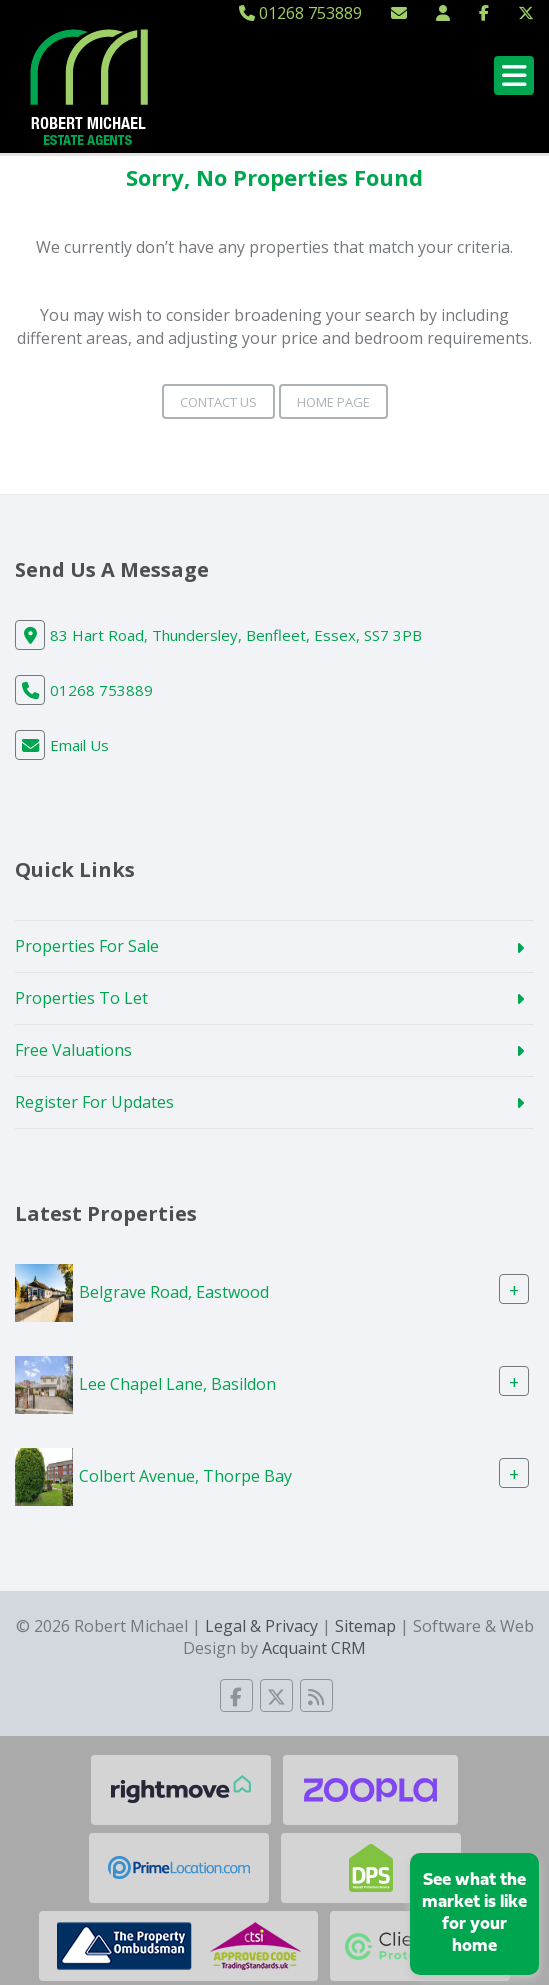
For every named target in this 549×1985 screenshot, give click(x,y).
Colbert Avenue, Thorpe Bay (185, 1476)
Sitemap (365, 1626)
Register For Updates (94, 1102)
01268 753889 (300, 13)
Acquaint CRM (314, 1648)
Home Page (333, 402)
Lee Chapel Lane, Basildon (177, 1384)
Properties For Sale (87, 946)
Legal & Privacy (261, 1626)
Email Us (79, 745)
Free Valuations (73, 1050)
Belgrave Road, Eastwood (174, 1291)
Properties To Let (81, 998)
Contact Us (218, 402)
